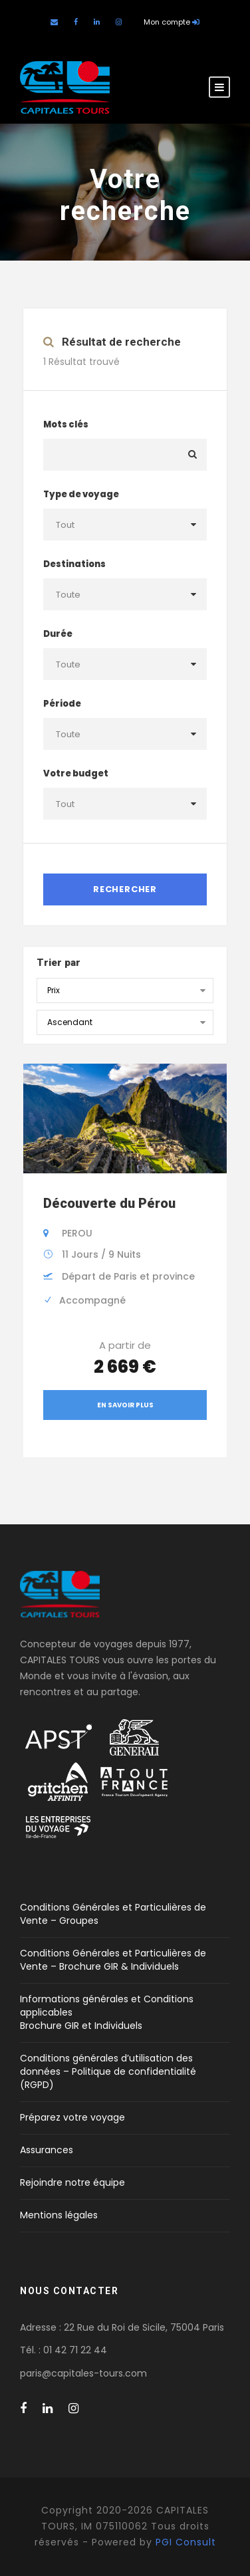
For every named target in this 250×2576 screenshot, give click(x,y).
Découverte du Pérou (109, 1203)
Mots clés (65, 424)
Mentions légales (59, 2215)
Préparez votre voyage (72, 2117)
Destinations (74, 564)
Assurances (46, 2150)
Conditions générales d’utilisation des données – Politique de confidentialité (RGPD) (108, 2071)
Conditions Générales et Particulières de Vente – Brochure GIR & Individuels (113, 1959)
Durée (57, 634)
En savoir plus (125, 1405)
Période (62, 703)
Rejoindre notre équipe (72, 2182)
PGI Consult (186, 2542)
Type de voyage (81, 494)
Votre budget (75, 773)
